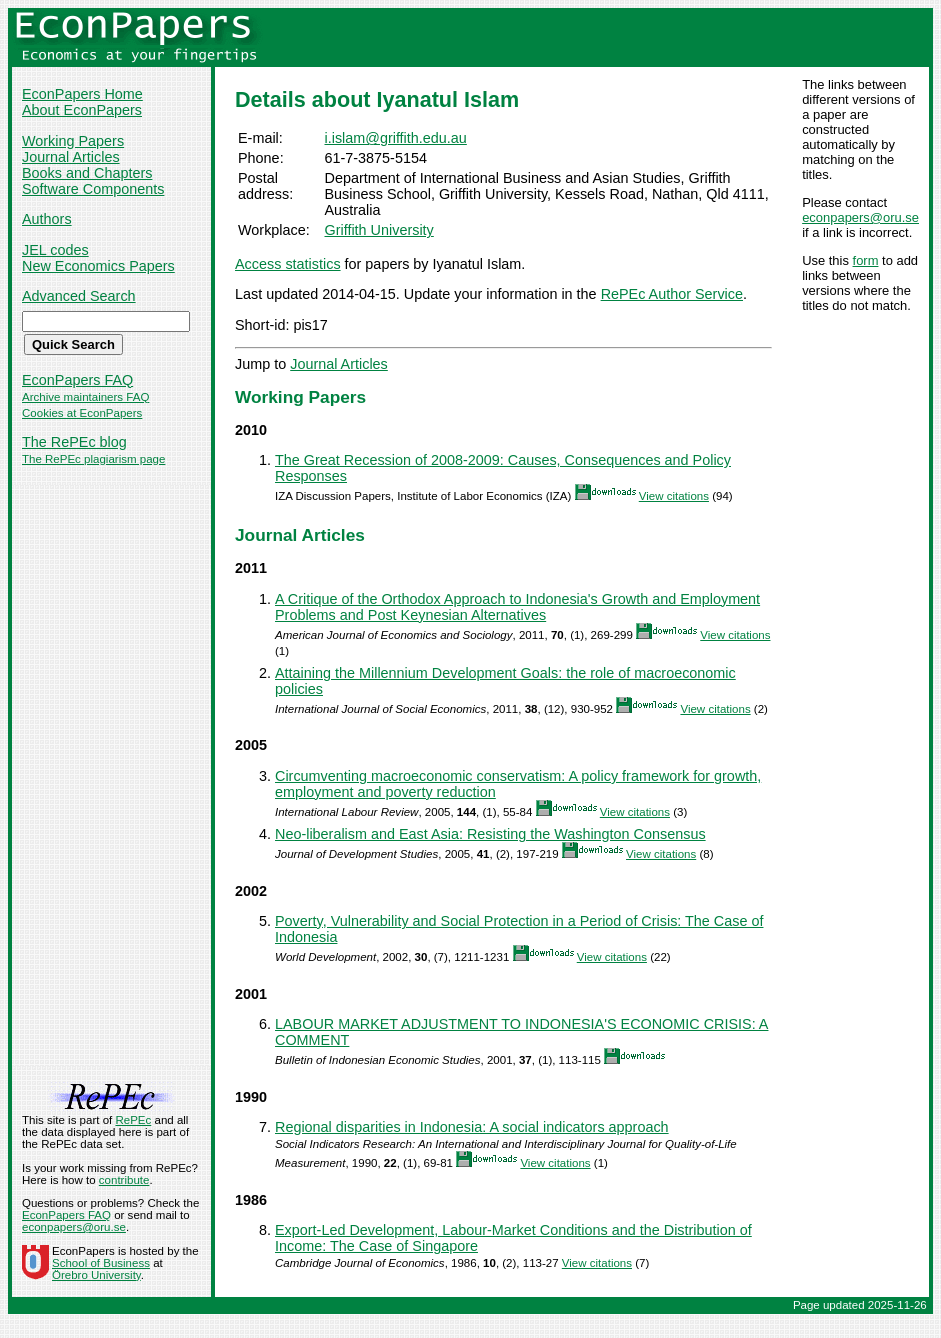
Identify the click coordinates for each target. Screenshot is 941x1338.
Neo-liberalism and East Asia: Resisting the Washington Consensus (490, 834)
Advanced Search (79, 296)
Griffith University (379, 230)
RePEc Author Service (672, 294)
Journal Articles (71, 157)
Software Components (93, 189)
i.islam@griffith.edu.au (396, 138)
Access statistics (288, 264)
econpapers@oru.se (860, 217)
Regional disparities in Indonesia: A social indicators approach (472, 1127)
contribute (124, 1180)
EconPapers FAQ (77, 380)
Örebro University (96, 1275)
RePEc (133, 1120)
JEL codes (55, 250)
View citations (674, 496)
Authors (47, 219)
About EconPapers (82, 110)
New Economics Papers (98, 266)
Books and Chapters (87, 173)
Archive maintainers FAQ (85, 397)
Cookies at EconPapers (82, 413)
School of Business (101, 1263)
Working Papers (73, 141)
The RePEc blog (74, 442)
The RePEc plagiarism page (93, 459)
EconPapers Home (82, 94)
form (866, 260)
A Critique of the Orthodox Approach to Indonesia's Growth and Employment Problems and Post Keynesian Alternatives (517, 607)
